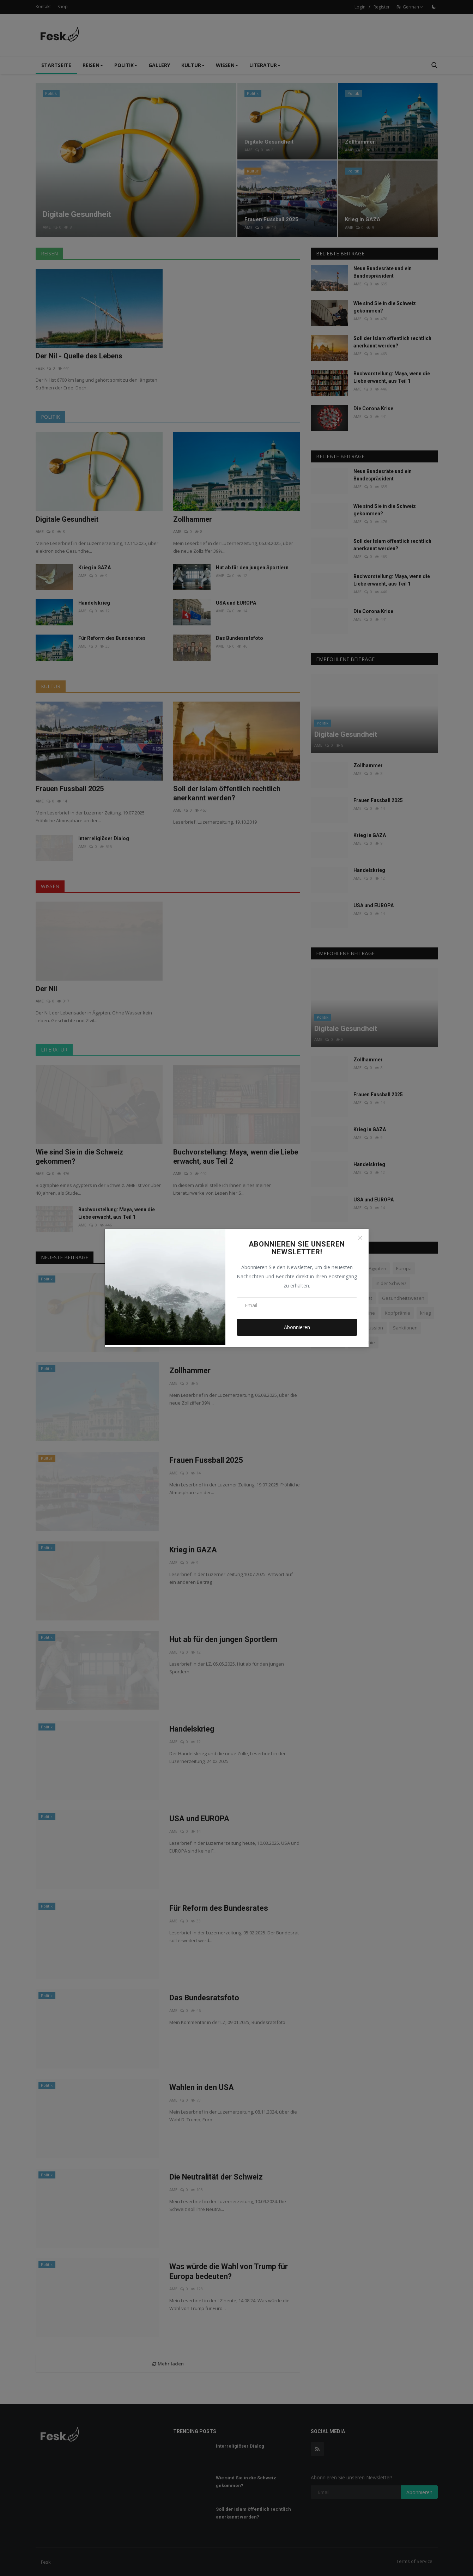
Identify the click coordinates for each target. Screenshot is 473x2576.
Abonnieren (297, 1327)
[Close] (360, 1237)
